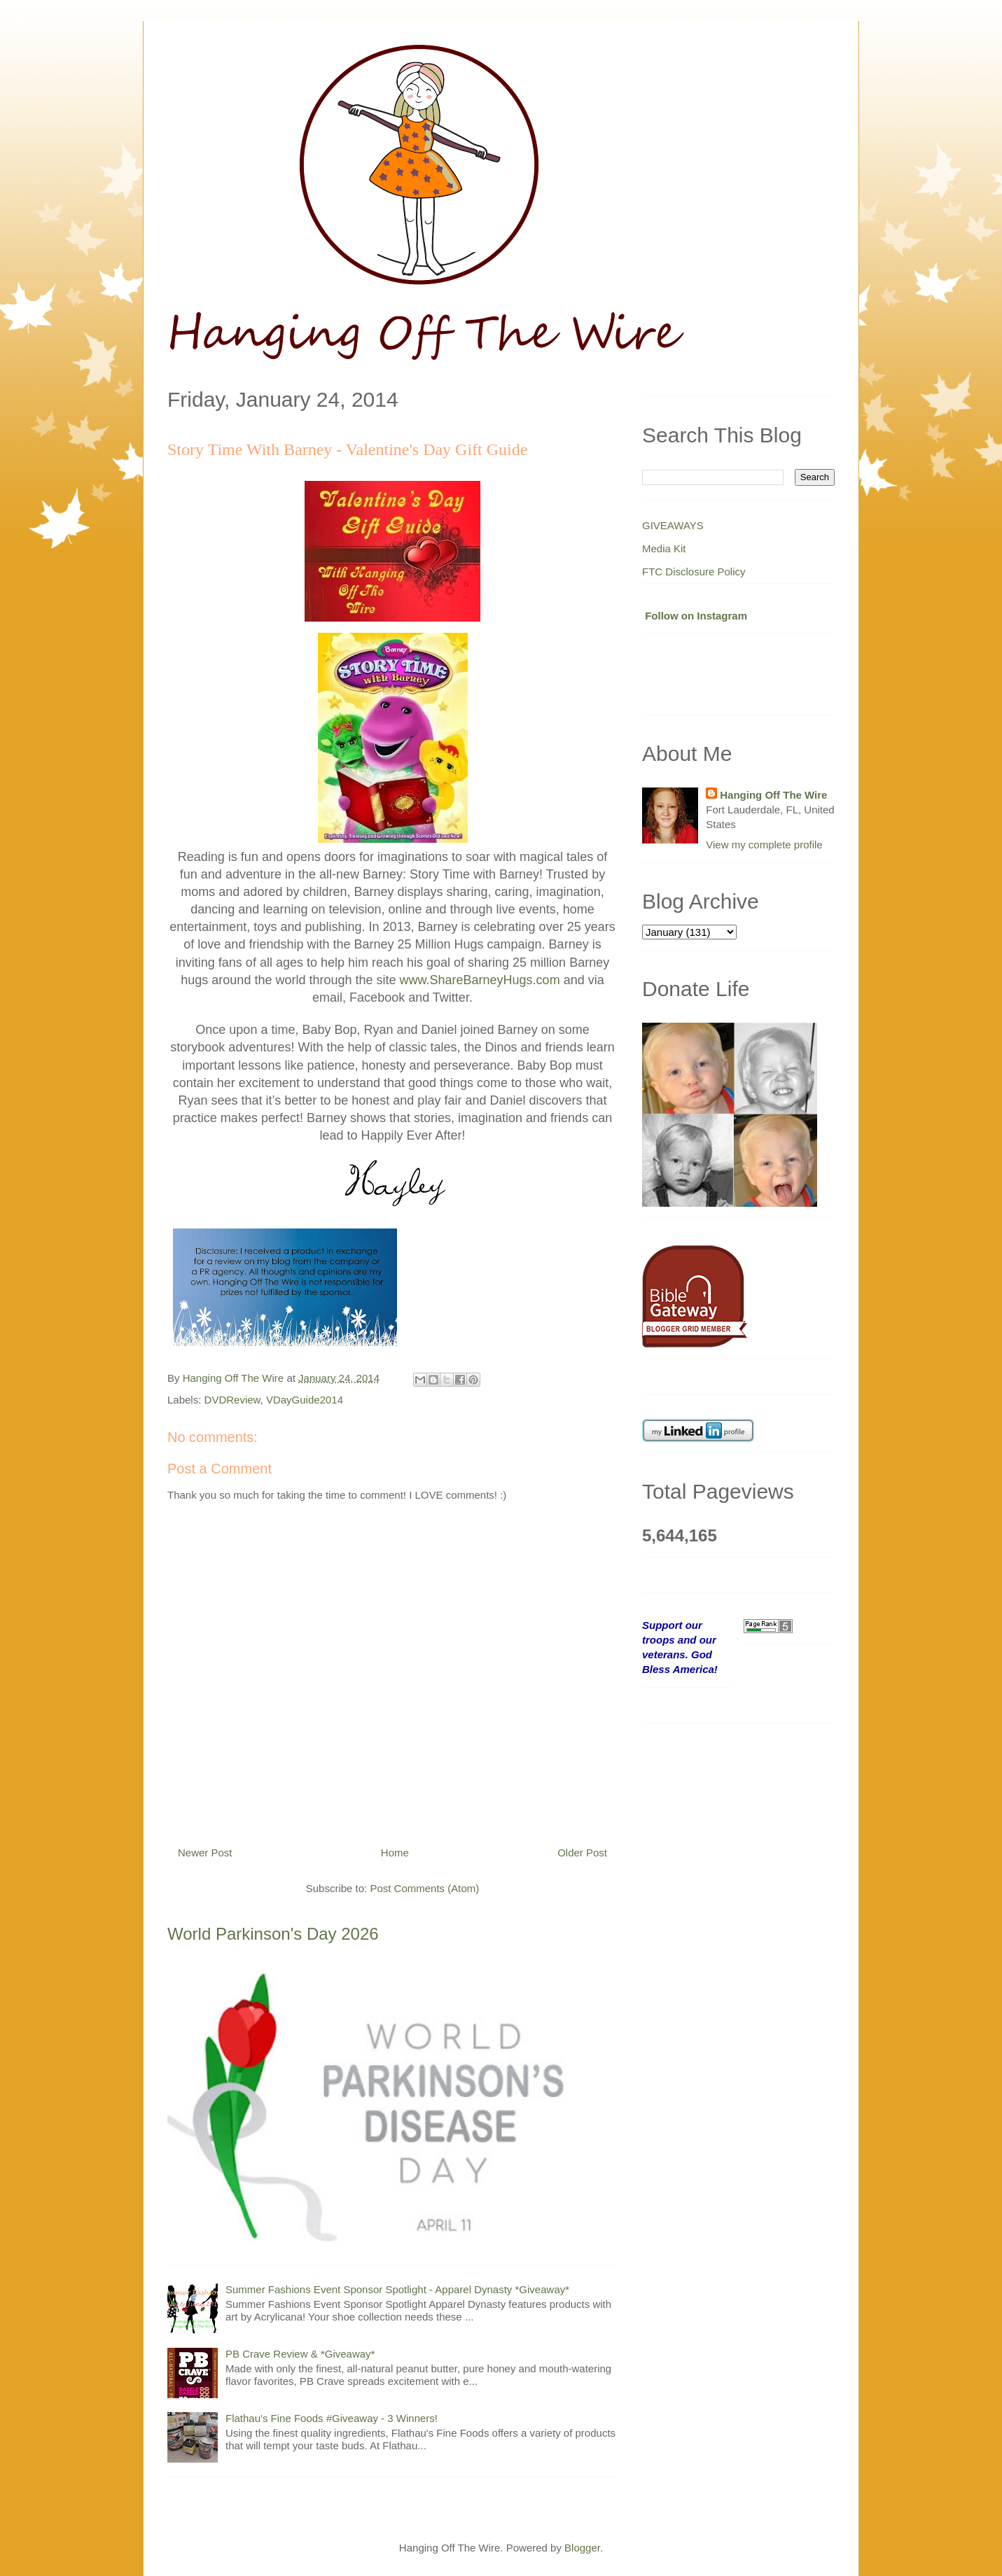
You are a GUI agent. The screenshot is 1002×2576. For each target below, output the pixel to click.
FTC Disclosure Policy (694, 572)
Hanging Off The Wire (773, 795)
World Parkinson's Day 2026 (273, 1933)
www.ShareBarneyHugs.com (480, 980)
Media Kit (664, 548)
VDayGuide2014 (304, 1400)
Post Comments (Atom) (424, 1888)
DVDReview (232, 1400)
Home (395, 1852)
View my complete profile (764, 844)
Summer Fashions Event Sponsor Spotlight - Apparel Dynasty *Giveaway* (397, 2289)
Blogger (582, 2548)
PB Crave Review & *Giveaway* (300, 2354)
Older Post (582, 1852)
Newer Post (205, 1852)
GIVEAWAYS (673, 525)
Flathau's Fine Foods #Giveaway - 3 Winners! (331, 2418)
